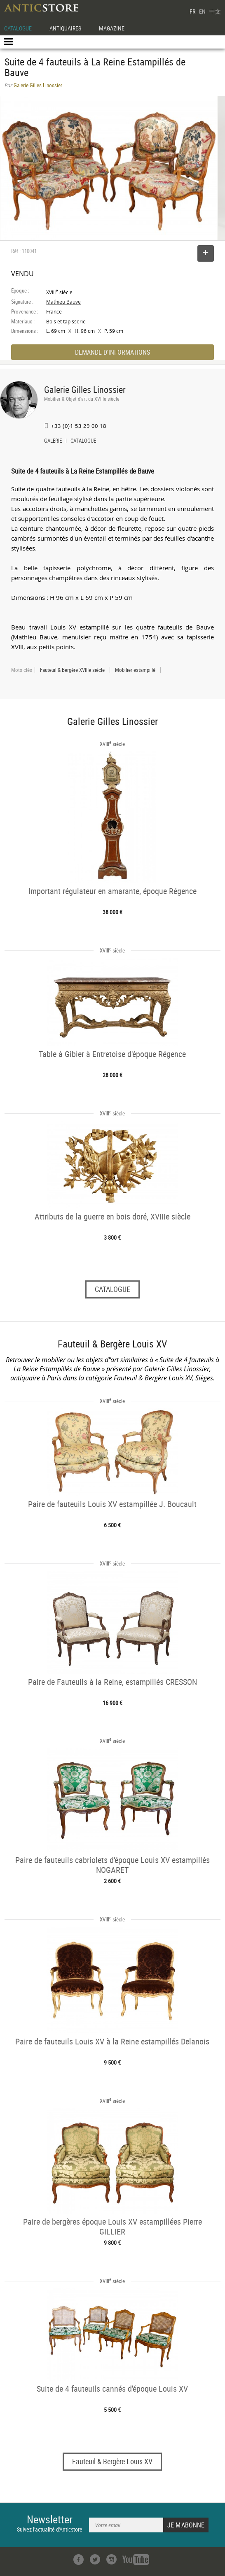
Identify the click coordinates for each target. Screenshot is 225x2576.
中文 (215, 11)
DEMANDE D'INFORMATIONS (112, 352)
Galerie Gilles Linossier (85, 389)
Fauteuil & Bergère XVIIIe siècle (72, 670)
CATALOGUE (18, 28)
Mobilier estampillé (135, 670)
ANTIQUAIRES (65, 28)
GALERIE (53, 441)
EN (202, 11)
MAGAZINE (111, 28)
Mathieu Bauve (63, 302)
